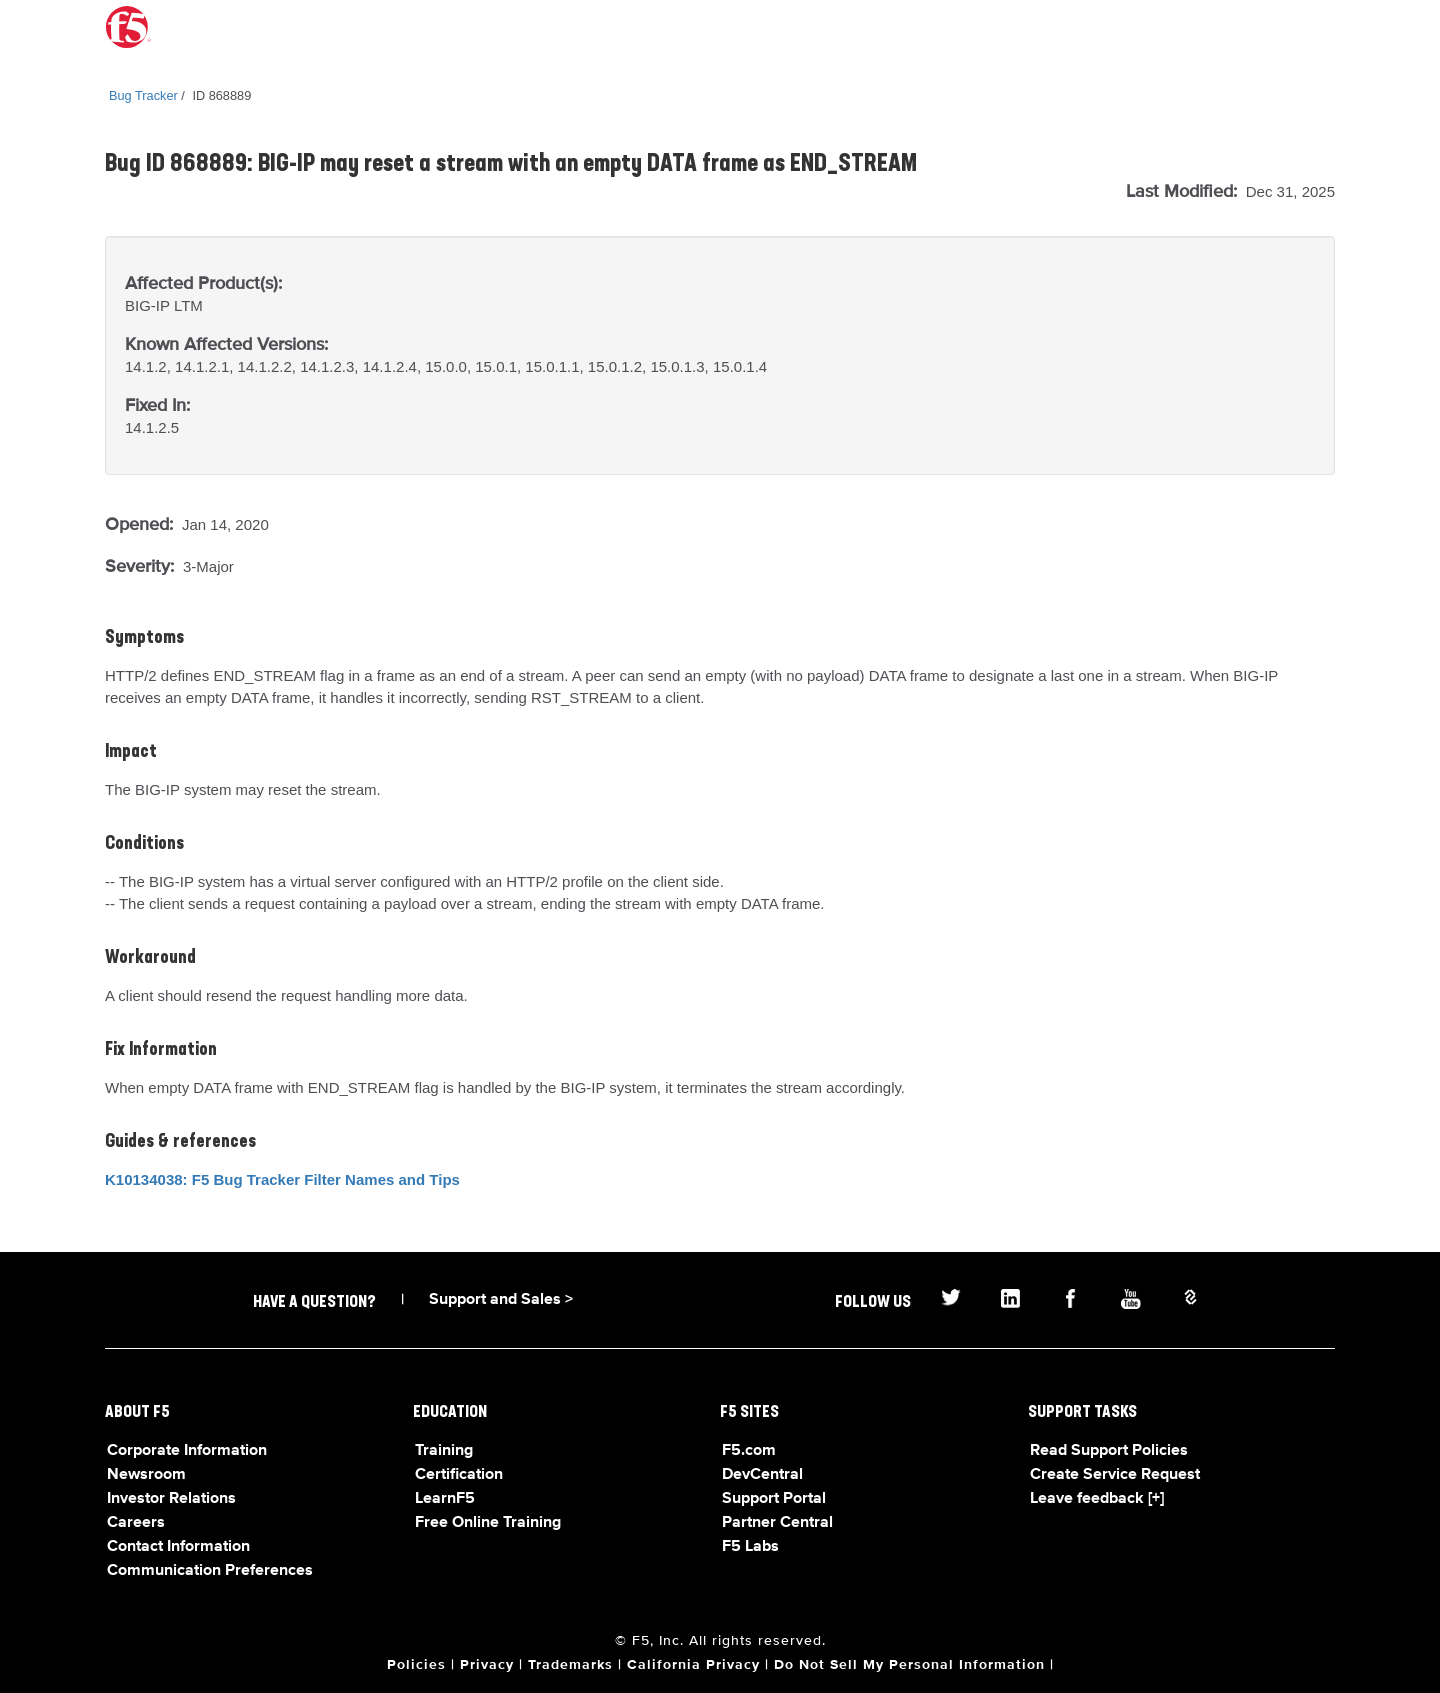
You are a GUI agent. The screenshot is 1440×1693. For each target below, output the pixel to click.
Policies (416, 1665)
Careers (136, 1523)
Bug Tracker (143, 95)
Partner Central (777, 1523)
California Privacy (693, 1665)
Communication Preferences (210, 1571)
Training (444, 1451)
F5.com (749, 1451)
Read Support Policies (1109, 1451)
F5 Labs (750, 1547)
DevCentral (762, 1475)
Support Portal (774, 1499)
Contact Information (178, 1547)
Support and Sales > (501, 1300)
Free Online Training (488, 1523)
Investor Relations (171, 1499)
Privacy (487, 1665)
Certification (459, 1475)
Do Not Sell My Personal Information (909, 1665)
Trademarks (570, 1665)
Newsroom (146, 1475)
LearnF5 (445, 1499)
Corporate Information (187, 1451)
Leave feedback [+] (1097, 1499)
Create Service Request (1115, 1475)
